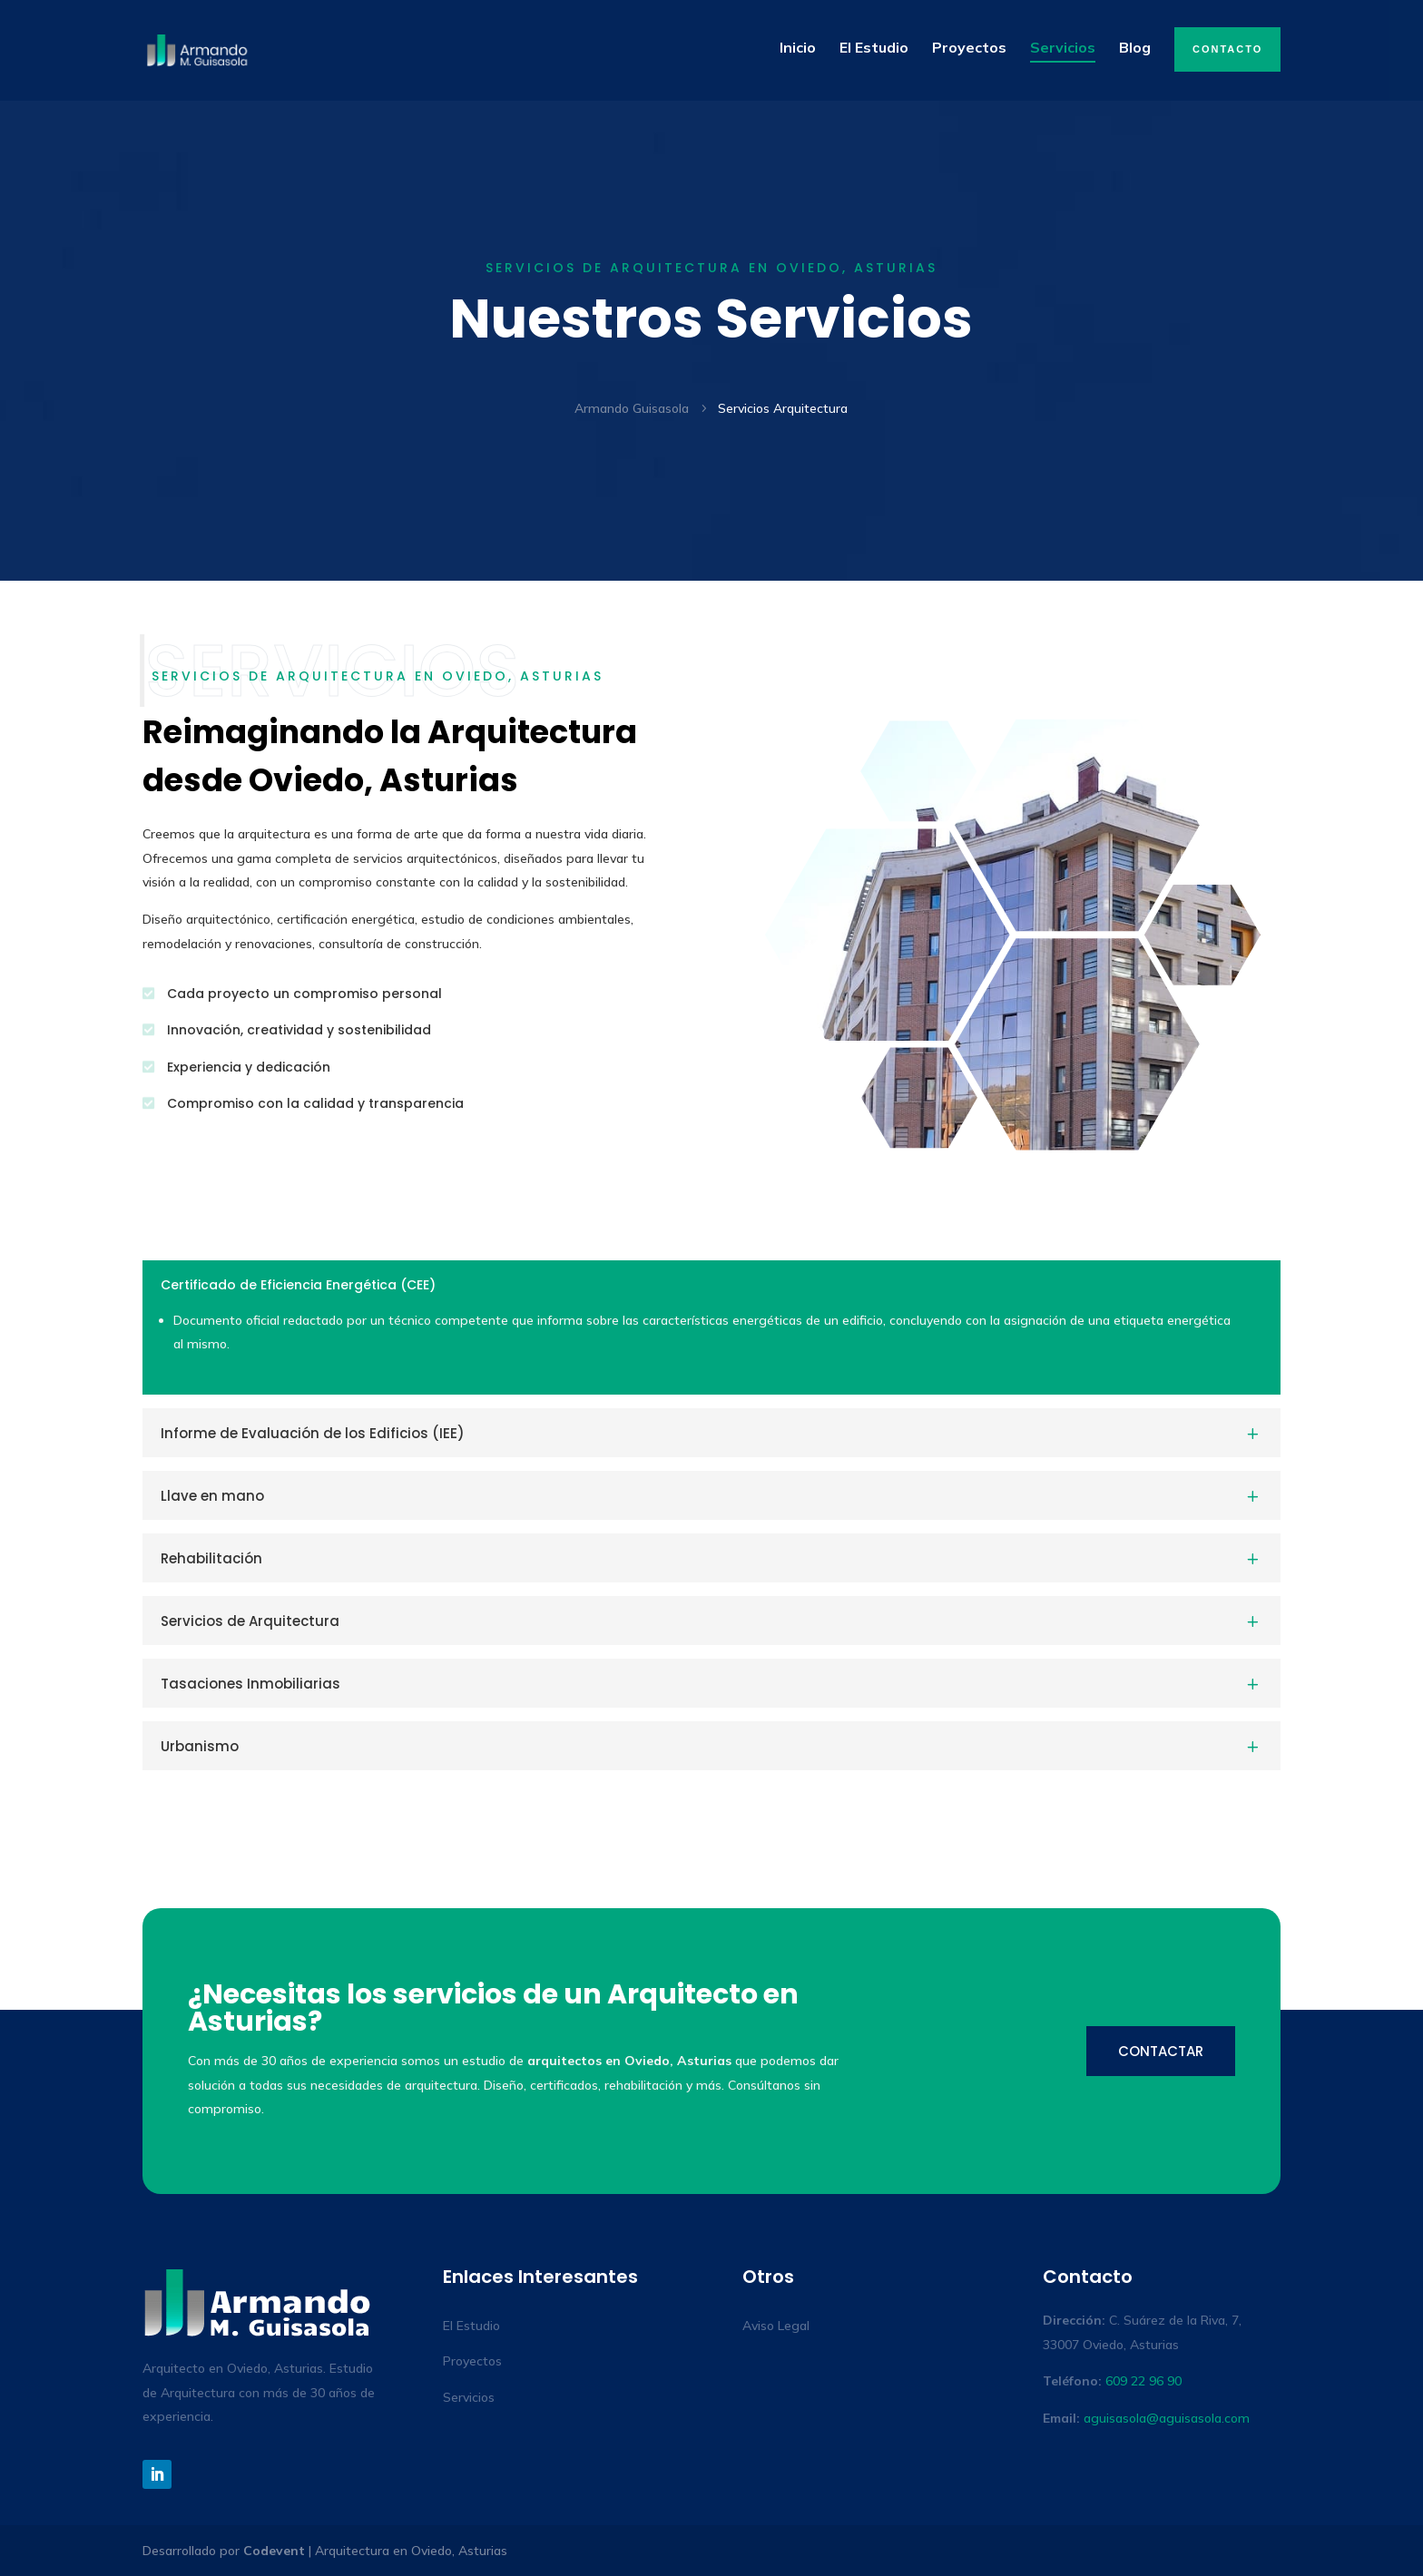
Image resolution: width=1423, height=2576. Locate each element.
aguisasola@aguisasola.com (1167, 2418)
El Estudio (471, 2325)
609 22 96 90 (1143, 2381)
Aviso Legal (776, 2325)
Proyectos (472, 2361)
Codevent (274, 2550)
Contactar (1160, 2051)
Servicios (469, 2397)
